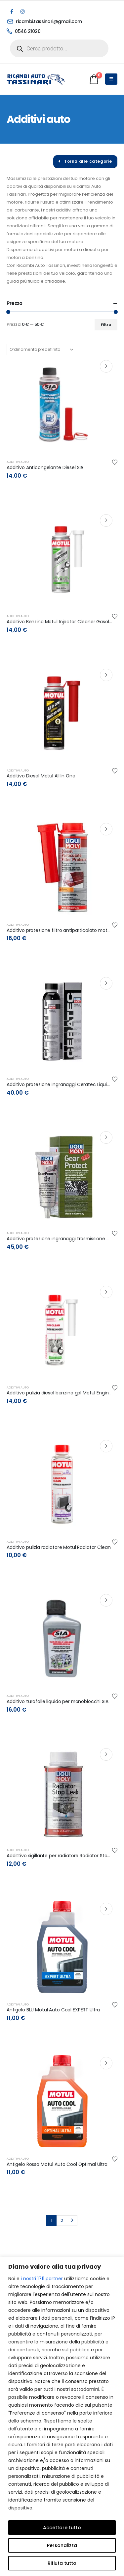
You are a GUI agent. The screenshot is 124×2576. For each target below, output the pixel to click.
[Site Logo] (36, 79)
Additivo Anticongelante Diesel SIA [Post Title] (45, 467)
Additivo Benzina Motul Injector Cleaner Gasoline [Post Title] (61, 621)
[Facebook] (12, 11)
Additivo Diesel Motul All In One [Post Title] (41, 775)
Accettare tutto (62, 2527)
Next (72, 2220)
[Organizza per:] (41, 349)
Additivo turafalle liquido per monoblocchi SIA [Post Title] (57, 1701)
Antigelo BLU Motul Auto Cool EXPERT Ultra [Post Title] (53, 2009)
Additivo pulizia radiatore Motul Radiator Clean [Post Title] (58, 1547)
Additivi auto (18, 462)
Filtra (106, 324)
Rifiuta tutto (62, 2563)
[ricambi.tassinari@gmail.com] (59, 21)
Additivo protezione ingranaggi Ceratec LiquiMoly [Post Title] (62, 1084)
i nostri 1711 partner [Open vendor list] (42, 2278)
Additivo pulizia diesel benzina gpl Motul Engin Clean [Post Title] (65, 1392)
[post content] (62, 404)
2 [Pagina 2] (62, 2220)
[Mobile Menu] (111, 79)
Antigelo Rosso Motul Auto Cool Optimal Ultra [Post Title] (57, 2164)
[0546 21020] (59, 31)
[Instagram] (22, 11)
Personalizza (62, 2545)
